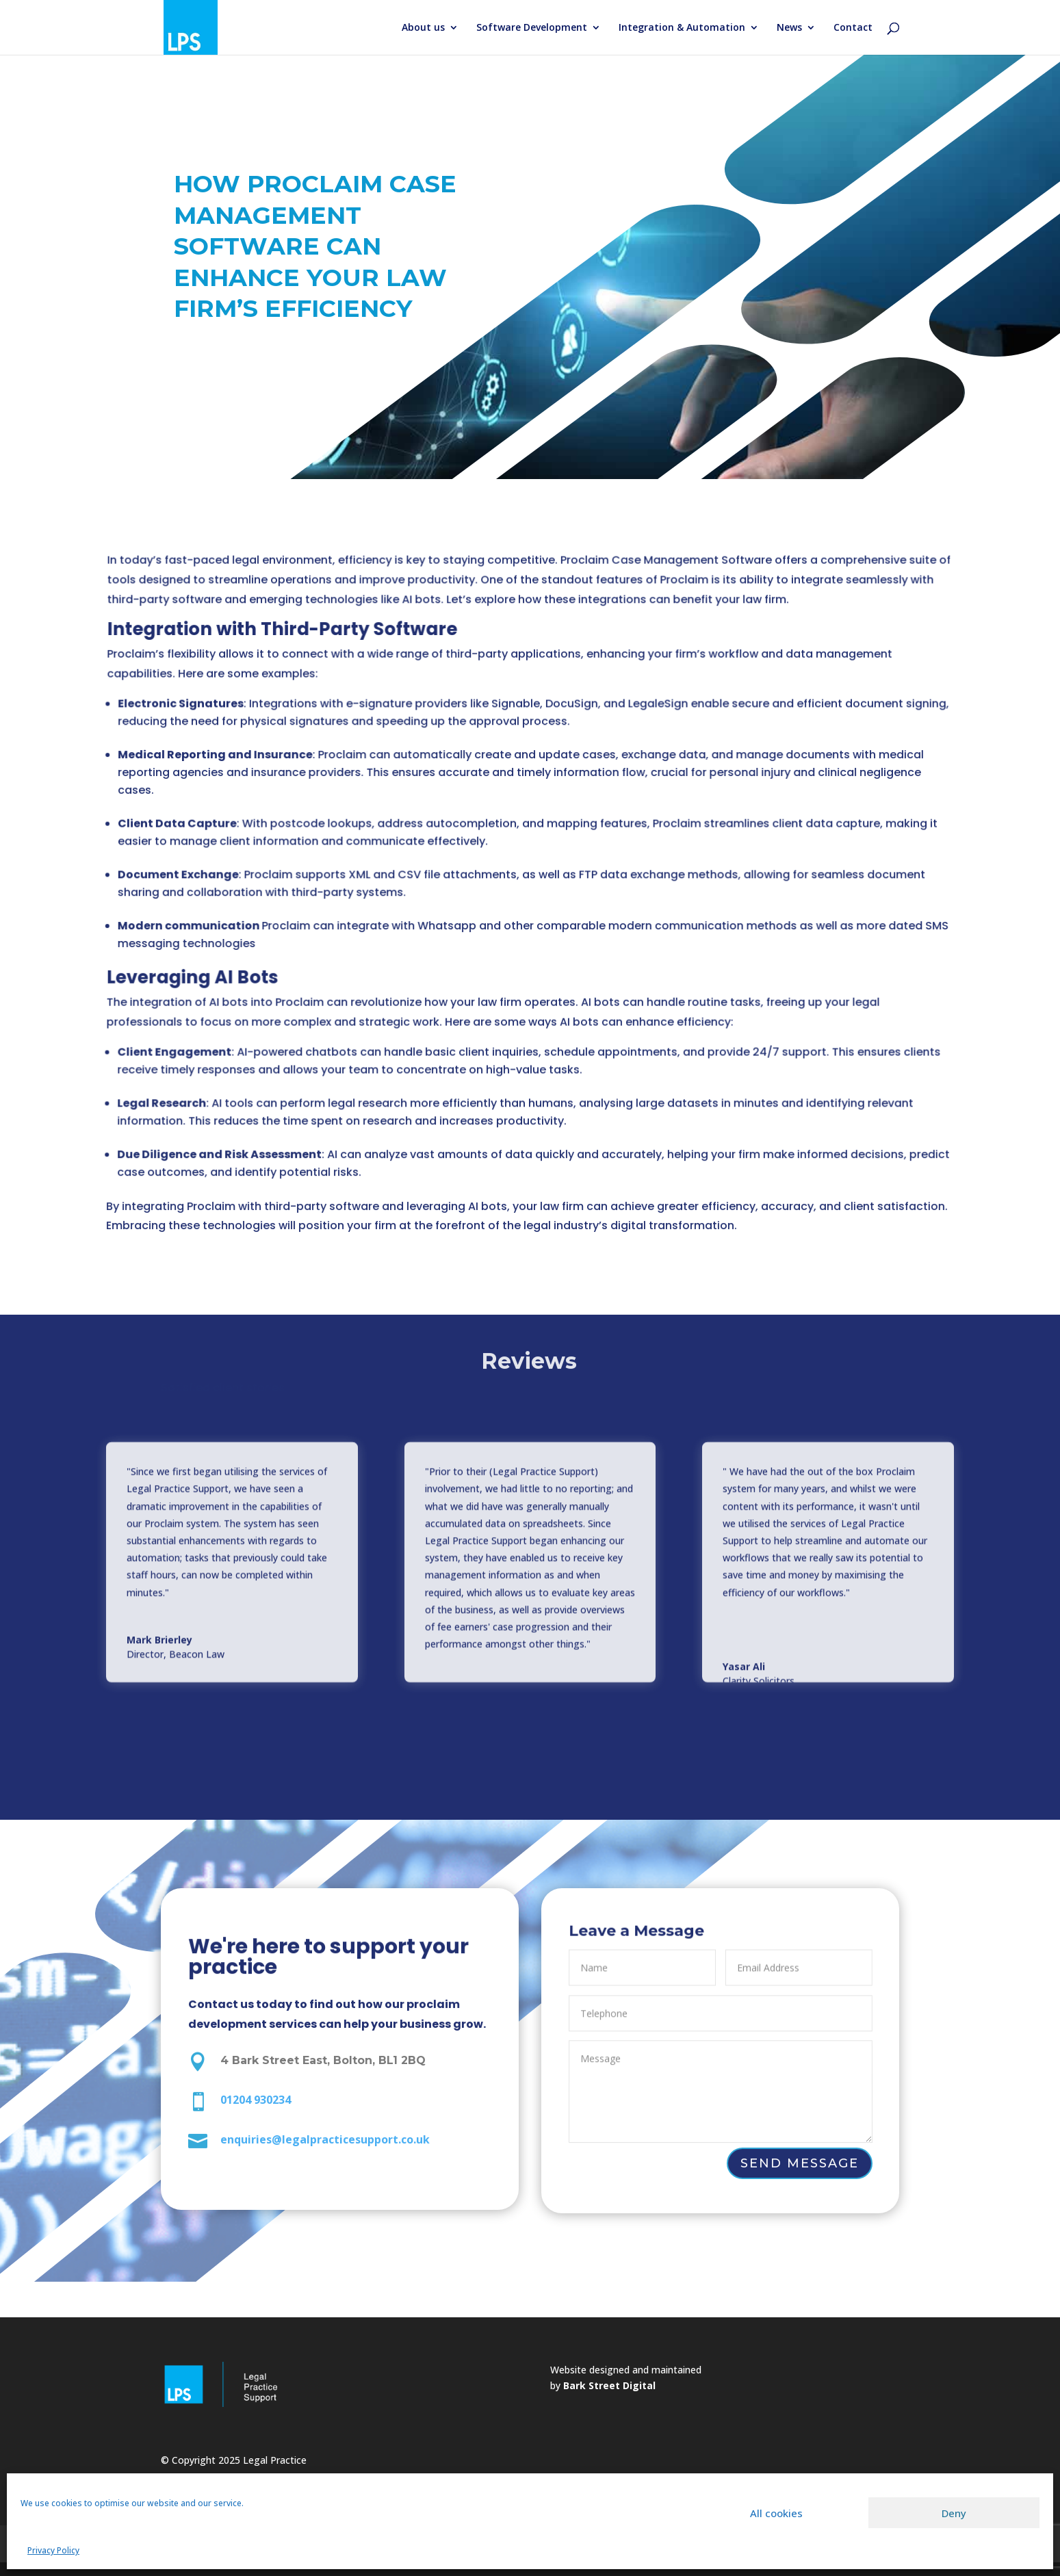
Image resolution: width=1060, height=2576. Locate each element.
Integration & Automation (682, 28)
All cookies (776, 2513)
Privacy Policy (53, 2550)
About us (423, 28)
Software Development (531, 28)
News (789, 28)
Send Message (799, 2164)
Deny (954, 2513)
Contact (852, 28)
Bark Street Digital (609, 2385)
